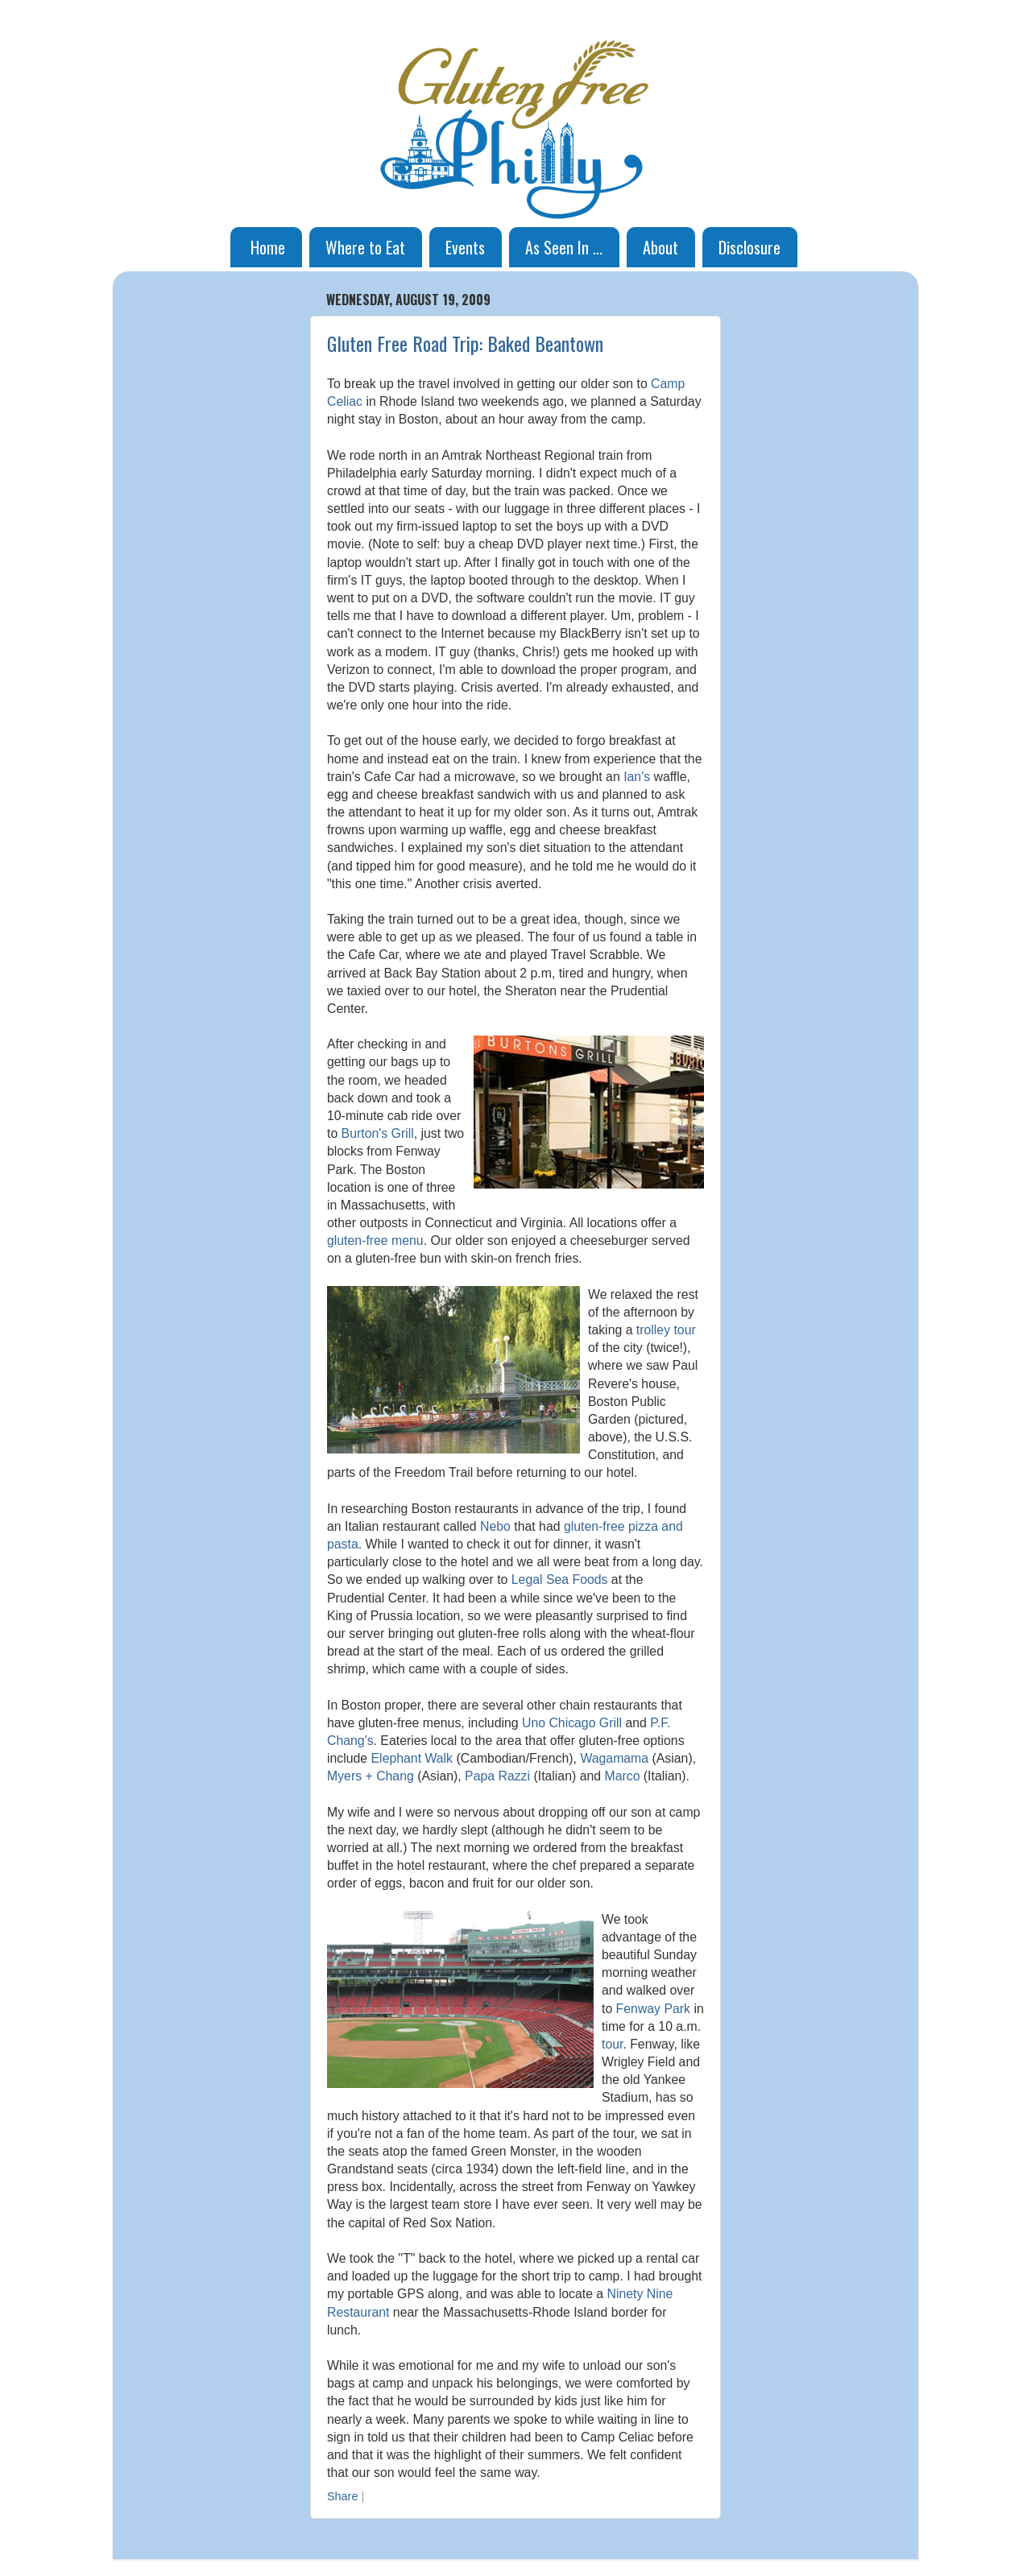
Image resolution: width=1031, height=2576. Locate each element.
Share (342, 2496)
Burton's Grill (378, 1133)
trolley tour (666, 1330)
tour (612, 2044)
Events (465, 247)
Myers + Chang (370, 1776)
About (660, 247)
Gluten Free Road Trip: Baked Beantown (465, 343)
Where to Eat (365, 247)
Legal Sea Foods (559, 1579)
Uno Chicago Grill (572, 1723)
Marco (622, 1776)
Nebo (495, 1526)
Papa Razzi (497, 1776)
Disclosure (749, 247)
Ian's (636, 777)
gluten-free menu (375, 1240)
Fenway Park (653, 2009)
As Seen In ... (563, 247)
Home (268, 247)
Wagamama (614, 1758)
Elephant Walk (412, 1758)
